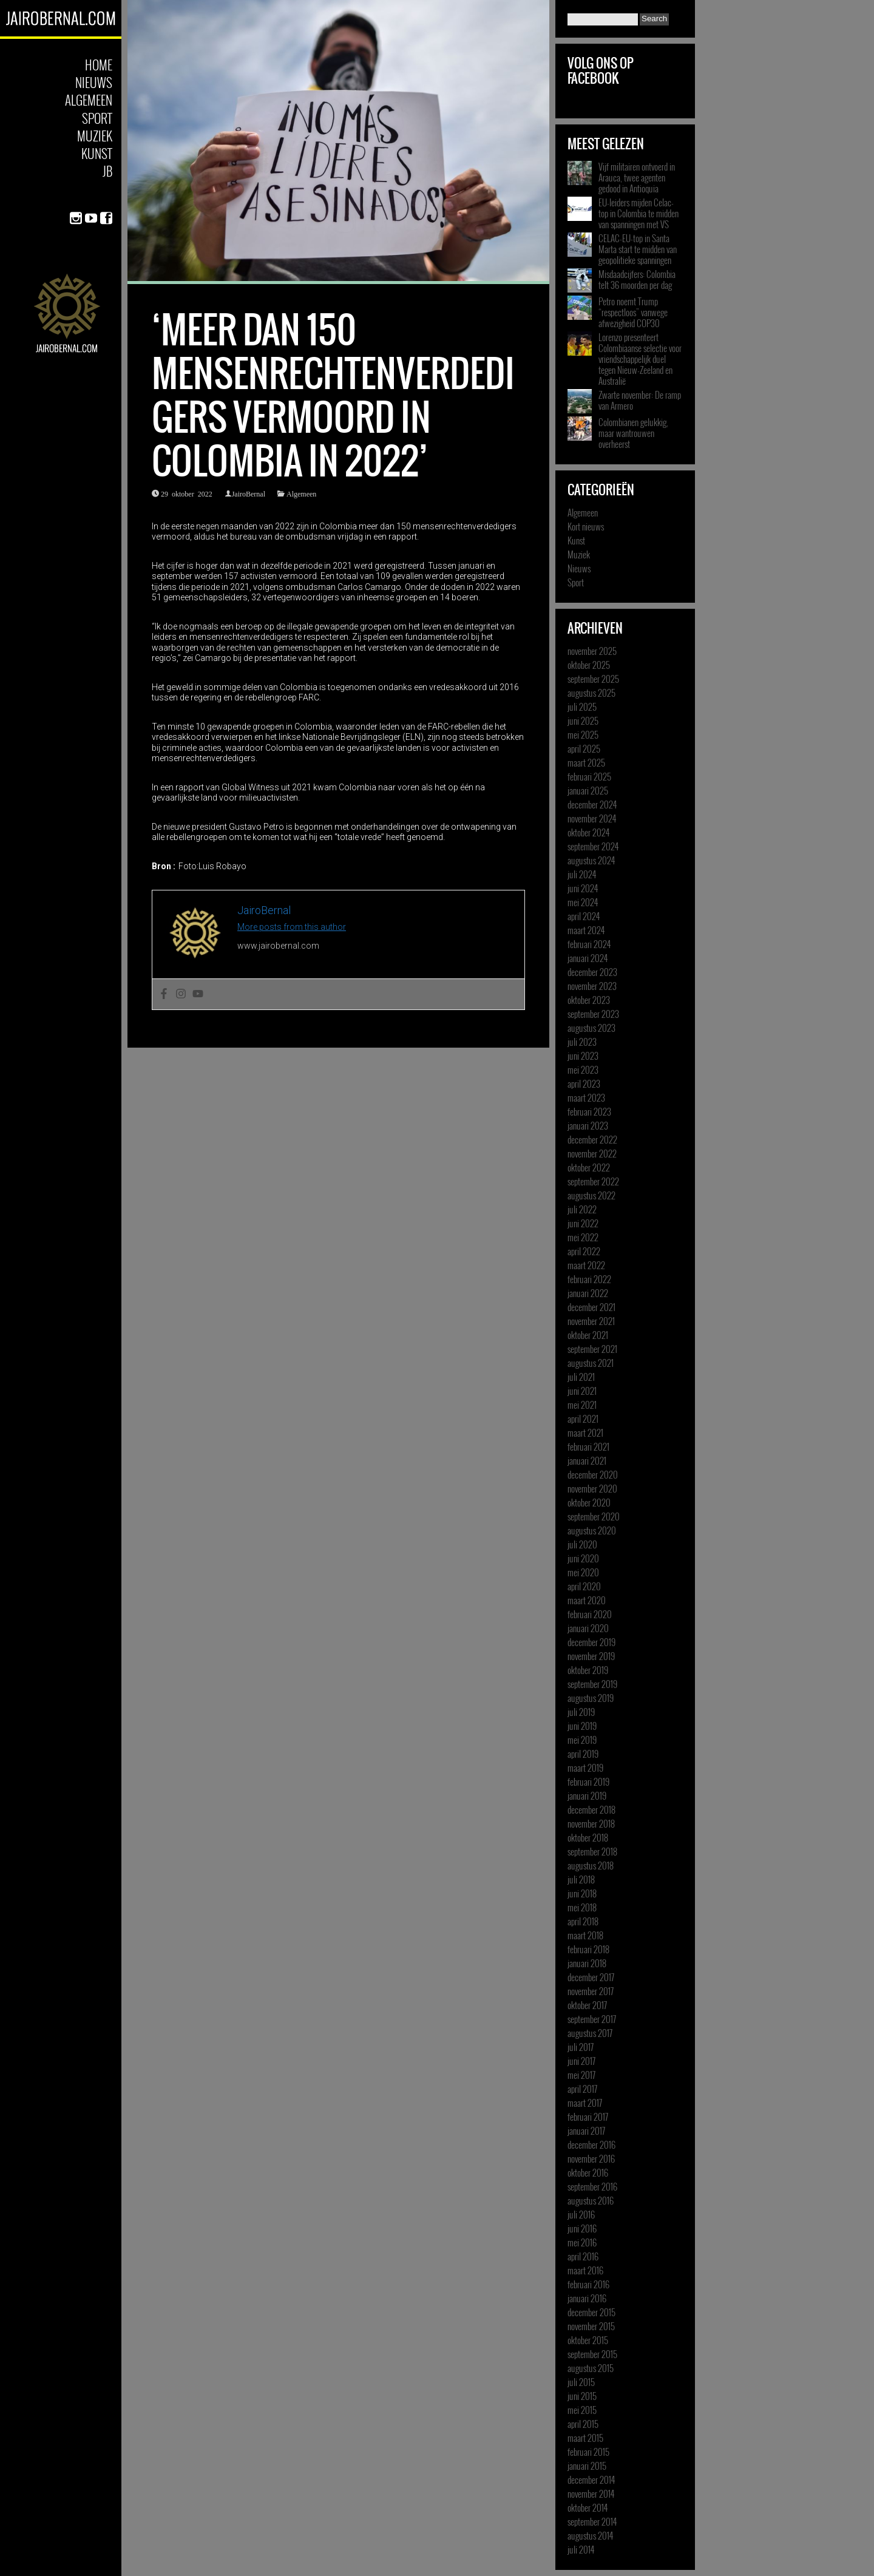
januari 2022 (587, 1293)
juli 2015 (581, 2381)
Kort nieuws (585, 526)
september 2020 (593, 1516)
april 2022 (583, 1251)
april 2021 (582, 1418)
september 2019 (592, 1683)
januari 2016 (586, 2298)
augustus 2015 (590, 2367)
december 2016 (591, 2144)
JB (107, 170)
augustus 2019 (590, 1697)
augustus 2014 (590, 2535)
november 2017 (590, 1991)
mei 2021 (582, 1404)
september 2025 (593, 678)
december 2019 (591, 1642)
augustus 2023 (591, 1027)
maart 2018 (585, 1935)
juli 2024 (581, 874)
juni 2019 (582, 1725)
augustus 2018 (590, 1865)
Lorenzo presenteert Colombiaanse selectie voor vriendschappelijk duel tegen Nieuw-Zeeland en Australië (640, 358)
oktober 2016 (587, 2172)
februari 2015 (588, 2451)
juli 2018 (581, 1879)
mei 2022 (582, 1237)
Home (98, 64)
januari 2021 (586, 1460)
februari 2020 (589, 1614)
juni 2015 (582, 2395)
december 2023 (592, 971)
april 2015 (582, 2423)
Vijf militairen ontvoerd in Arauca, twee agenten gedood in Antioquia (636, 177)
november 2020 (592, 1488)
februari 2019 (588, 1781)
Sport (97, 118)
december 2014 (591, 2479)
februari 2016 (588, 2284)
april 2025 (583, 748)
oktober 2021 (587, 1334)
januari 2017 (586, 2130)
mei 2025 (582, 734)
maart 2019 (585, 1767)
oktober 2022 (588, 1167)
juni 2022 (582, 1223)
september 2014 (592, 2521)
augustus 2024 (591, 860)
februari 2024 (589, 944)
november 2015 (591, 2326)
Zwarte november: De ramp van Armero (639, 400)
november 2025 (592, 650)
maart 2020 (586, 1600)
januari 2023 (587, 1125)
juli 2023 (582, 1041)
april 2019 (582, 1753)
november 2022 (592, 1153)
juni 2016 (582, 2228)
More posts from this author (291, 927)
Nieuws (93, 82)
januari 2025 (587, 790)
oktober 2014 (587, 2507)
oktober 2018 (587, 1837)
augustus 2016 (590, 2200)
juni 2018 (582, 1893)
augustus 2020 (591, 1530)
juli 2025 (582, 706)
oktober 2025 (588, 664)
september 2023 (593, 1013)
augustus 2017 (589, 2032)
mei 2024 (582, 902)
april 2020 (584, 1586)
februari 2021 (588, 1446)
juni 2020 (583, 1558)
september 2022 (593, 1181)
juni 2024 (582, 888)
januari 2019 (586, 1795)
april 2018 (582, 1921)
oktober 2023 (588, 999)
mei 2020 (583, 1572)
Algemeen (88, 99)
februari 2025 (589, 776)
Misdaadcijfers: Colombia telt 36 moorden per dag (637, 279)
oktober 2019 (587, 1669)
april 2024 (583, 916)
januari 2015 (586, 2465)
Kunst (96, 153)
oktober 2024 (588, 832)
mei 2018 (582, 1907)
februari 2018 (588, 1949)
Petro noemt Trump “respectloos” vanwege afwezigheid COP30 (633, 312)
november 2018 (591, 1823)
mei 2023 (582, 1069)
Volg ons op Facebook (600, 70)
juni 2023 (582, 1055)
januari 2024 (587, 957)
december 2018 (591, 1809)
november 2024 (591, 818)
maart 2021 (585, 1432)
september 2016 (592, 2186)
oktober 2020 (589, 1502)
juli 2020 (582, 1544)
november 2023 (592, 985)
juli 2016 (581, 2214)
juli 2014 (580, 2549)
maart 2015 (585, 2437)
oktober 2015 (587, 2340)
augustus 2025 (591, 692)
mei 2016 (582, 2242)
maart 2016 (585, 2270)
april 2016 (582, 2256)
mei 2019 (582, 1739)
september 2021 (592, 1348)
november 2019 (591, 1656)
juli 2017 (580, 2046)
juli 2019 (581, 1711)
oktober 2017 (587, 2005)
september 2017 (591, 2018)
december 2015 (591, 2312)
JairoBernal (248, 493)
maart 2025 (586, 762)
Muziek (94, 135)
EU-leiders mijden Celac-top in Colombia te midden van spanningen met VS (638, 213)
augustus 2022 (591, 1195)
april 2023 (583, 1083)
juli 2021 (581, 1376)
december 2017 (590, 1977)
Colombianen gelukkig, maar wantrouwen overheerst (633, 432)
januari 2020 (588, 1628)
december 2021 (591, 1306)
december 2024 (592, 804)
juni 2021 (582, 1390)
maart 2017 (584, 2102)
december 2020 (592, 1474)
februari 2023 (589, 1111)
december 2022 (592, 1139)
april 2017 (582, 2088)
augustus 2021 (590, 1362)
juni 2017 (581, 2060)
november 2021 (591, 1320)
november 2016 (591, 2158)
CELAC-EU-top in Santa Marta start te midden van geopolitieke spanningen (637, 248)
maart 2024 (586, 930)
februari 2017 (587, 2116)
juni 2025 (582, 720)
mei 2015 (582, 2409)
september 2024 (592, 846)
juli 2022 (582, 1209)
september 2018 (592, 1851)
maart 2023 (586, 1097)
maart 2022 (586, 1265)
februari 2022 (589, 1279)
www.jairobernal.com (278, 946)
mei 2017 (581, 2074)
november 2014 (590, 2493)
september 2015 (592, 2354)
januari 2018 (586, 1963)
